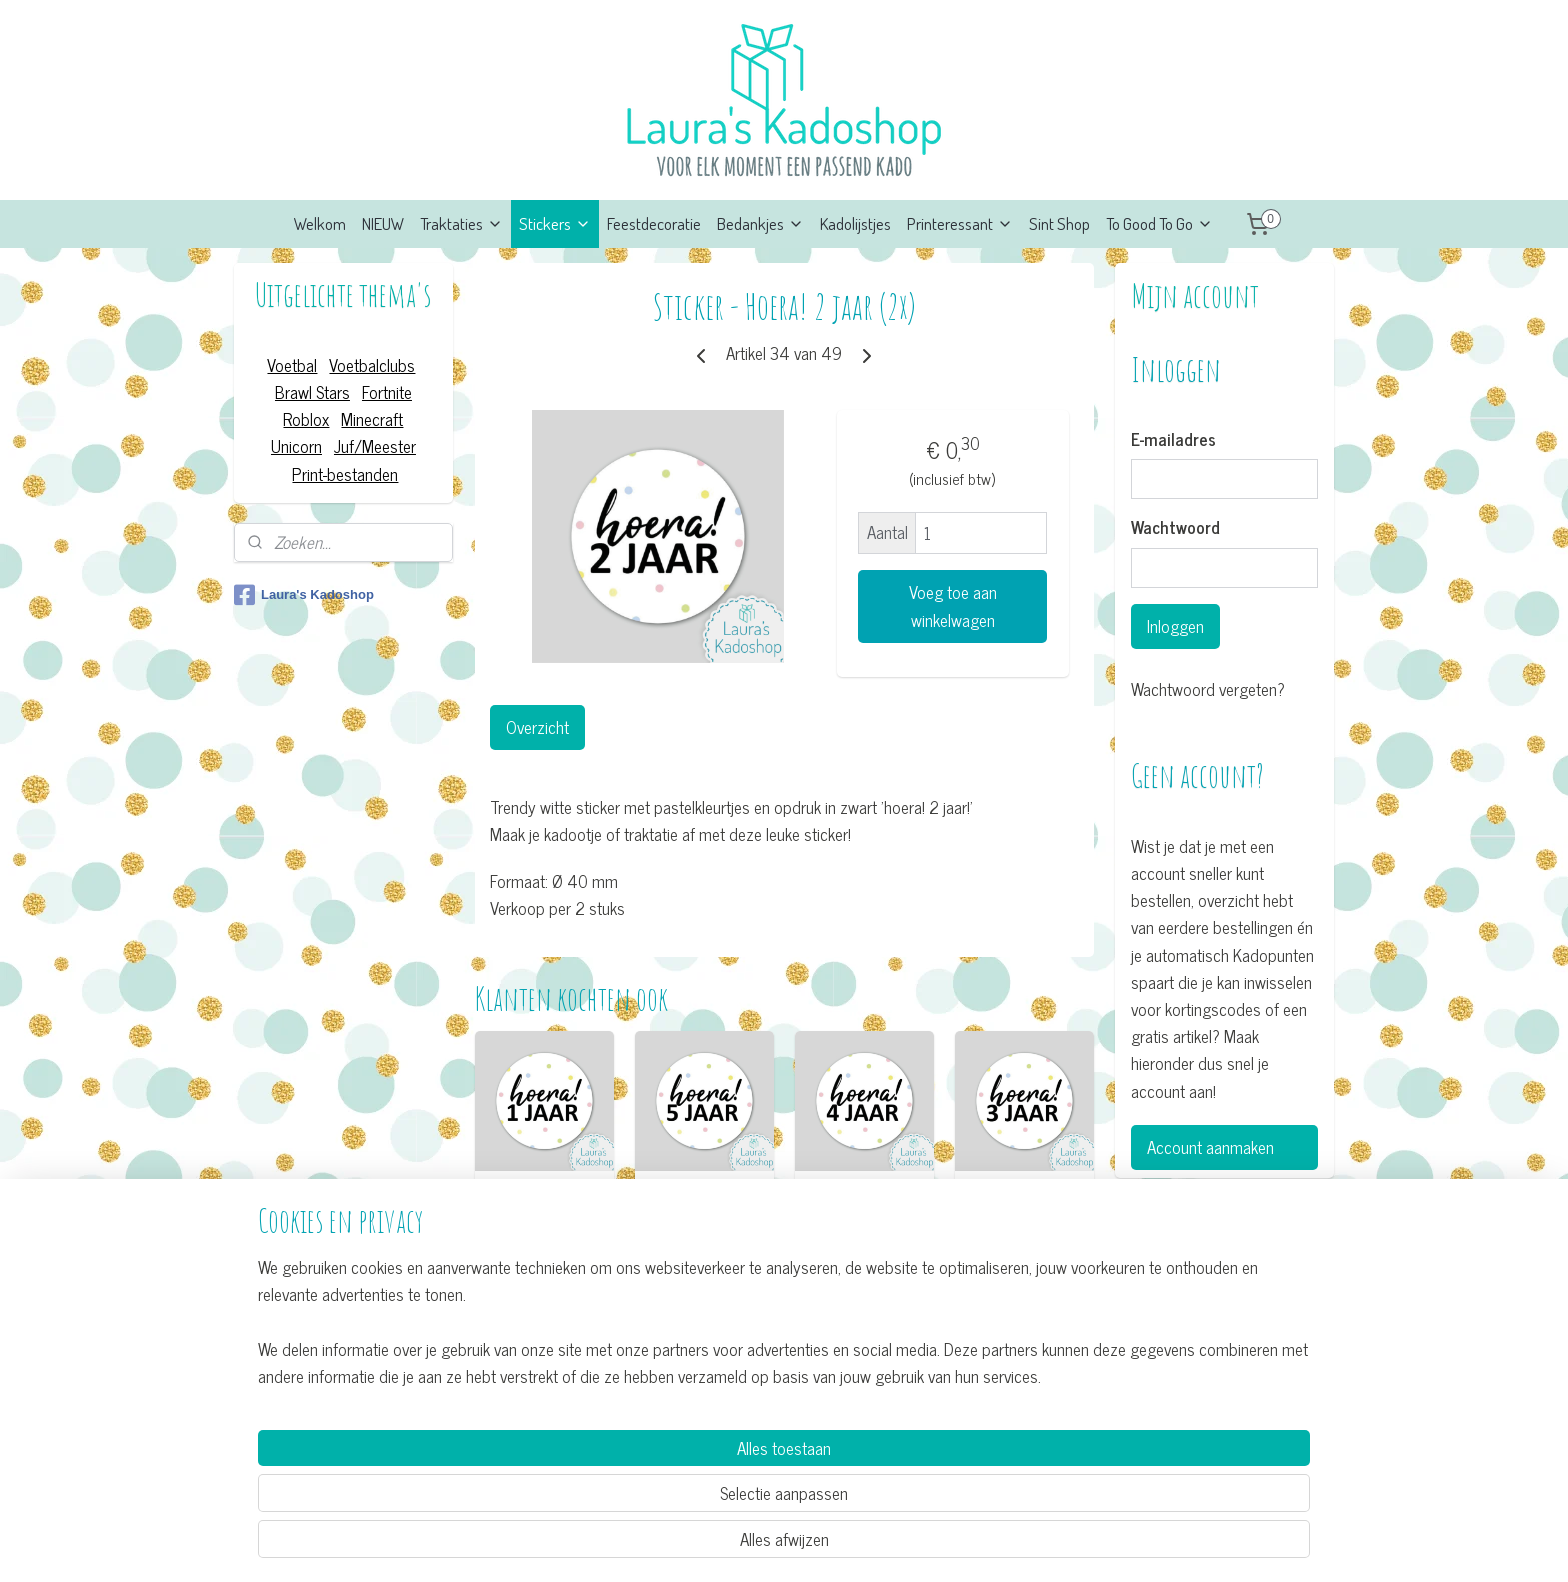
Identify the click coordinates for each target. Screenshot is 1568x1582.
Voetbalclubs (372, 365)
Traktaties (461, 223)
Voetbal (292, 365)
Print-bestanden (345, 474)
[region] (652, 1488)
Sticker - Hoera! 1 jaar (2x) (543, 1199)
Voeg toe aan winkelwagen (952, 606)
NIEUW (383, 223)
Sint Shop (1059, 223)
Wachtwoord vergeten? (1208, 689)
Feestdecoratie (654, 223)
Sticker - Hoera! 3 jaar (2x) (1024, 1199)
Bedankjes (760, 223)
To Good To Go (1159, 223)
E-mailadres (1173, 440)
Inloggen (1175, 626)
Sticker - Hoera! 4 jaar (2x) (864, 1199)
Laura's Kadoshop (304, 595)
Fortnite (387, 392)
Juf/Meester (375, 446)
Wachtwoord (1175, 528)
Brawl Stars (312, 392)
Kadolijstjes (855, 223)
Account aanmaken (1210, 1147)
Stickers (555, 223)
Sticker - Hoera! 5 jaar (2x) (704, 1199)
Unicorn (296, 446)
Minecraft (372, 419)
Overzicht (536, 727)
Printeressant (960, 223)
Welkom (320, 223)
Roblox (306, 419)
